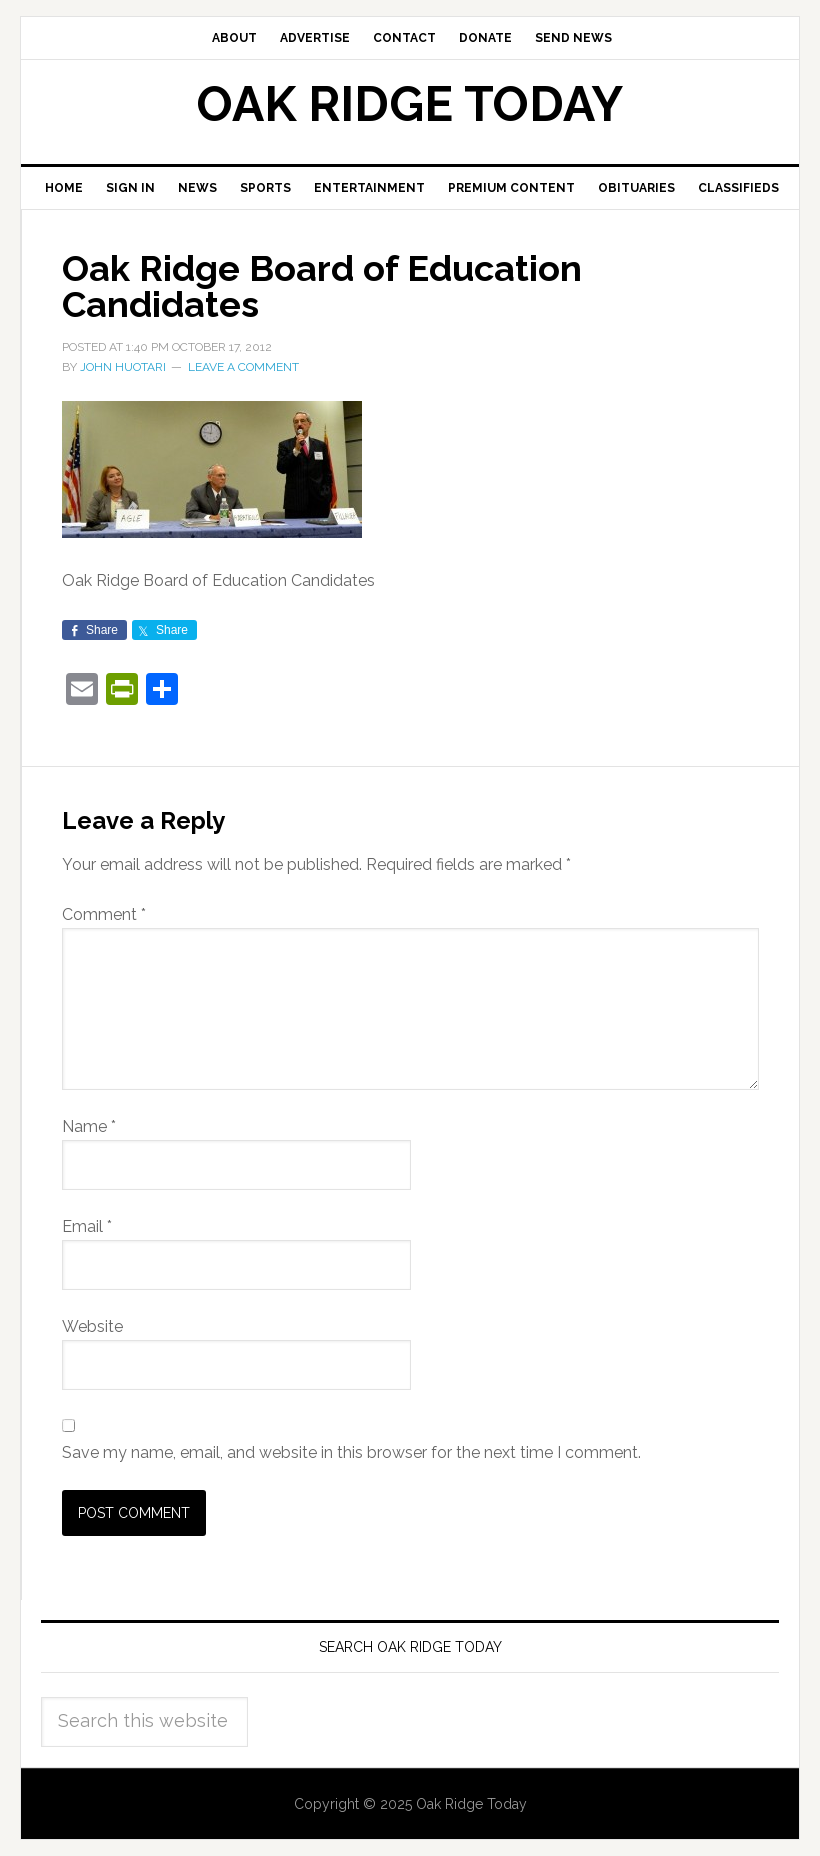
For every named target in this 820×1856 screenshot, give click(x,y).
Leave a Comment (243, 367)
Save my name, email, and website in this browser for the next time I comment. (351, 1452)
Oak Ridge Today (410, 104)
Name (89, 1126)
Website (92, 1326)
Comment (104, 914)
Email (87, 1226)
